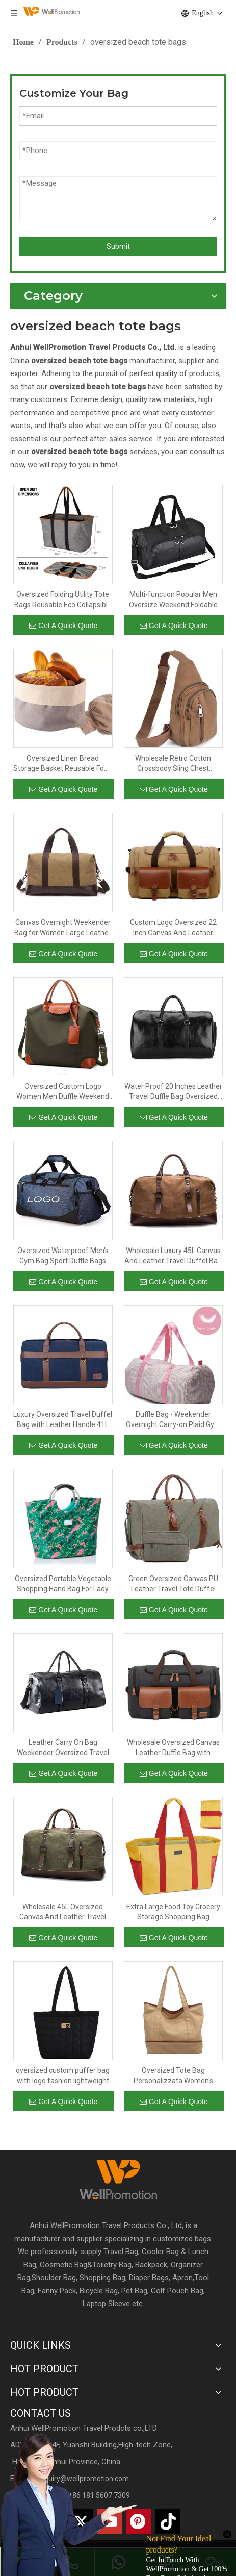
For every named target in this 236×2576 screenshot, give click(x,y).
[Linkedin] (51, 2521)
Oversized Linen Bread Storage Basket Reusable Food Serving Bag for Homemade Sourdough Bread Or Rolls (62, 763)
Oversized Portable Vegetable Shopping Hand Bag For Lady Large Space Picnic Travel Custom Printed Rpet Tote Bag (63, 1584)
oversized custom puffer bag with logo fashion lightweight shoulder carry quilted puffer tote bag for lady (63, 2076)
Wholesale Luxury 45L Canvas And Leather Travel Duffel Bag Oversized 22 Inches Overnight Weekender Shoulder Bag (173, 1256)
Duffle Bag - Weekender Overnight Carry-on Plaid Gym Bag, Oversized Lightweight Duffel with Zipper (173, 1420)
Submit (118, 246)
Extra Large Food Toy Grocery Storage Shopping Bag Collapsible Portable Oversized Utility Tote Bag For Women (173, 1912)
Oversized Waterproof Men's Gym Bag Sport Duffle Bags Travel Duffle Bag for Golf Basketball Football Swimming (62, 1256)
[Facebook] (22, 2521)
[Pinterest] (138, 2521)
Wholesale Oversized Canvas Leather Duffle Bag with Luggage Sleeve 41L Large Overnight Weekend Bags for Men (173, 1748)
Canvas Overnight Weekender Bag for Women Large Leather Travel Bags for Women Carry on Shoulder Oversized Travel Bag (62, 928)
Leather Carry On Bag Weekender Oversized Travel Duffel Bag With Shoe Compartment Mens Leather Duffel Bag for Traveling (63, 1748)
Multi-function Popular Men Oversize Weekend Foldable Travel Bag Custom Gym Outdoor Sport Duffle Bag (173, 600)
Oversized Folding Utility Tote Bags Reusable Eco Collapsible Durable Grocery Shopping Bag (63, 600)
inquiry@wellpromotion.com (84, 2478)
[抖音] (167, 2521)
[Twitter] (80, 2521)
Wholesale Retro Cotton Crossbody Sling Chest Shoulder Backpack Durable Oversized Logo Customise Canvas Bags (173, 763)
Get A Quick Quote (63, 625)
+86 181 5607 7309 (99, 2495)
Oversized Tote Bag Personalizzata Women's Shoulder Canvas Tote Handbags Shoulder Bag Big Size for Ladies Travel (173, 2076)
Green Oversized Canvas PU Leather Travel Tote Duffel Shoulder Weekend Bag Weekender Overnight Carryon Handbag (173, 1584)
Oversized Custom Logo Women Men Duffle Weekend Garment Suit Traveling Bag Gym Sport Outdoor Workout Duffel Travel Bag (62, 1092)
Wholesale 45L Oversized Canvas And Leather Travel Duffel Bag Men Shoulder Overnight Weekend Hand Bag (63, 1912)
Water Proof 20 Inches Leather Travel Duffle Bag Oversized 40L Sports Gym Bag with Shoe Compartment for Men (173, 1092)
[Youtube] (109, 2521)
